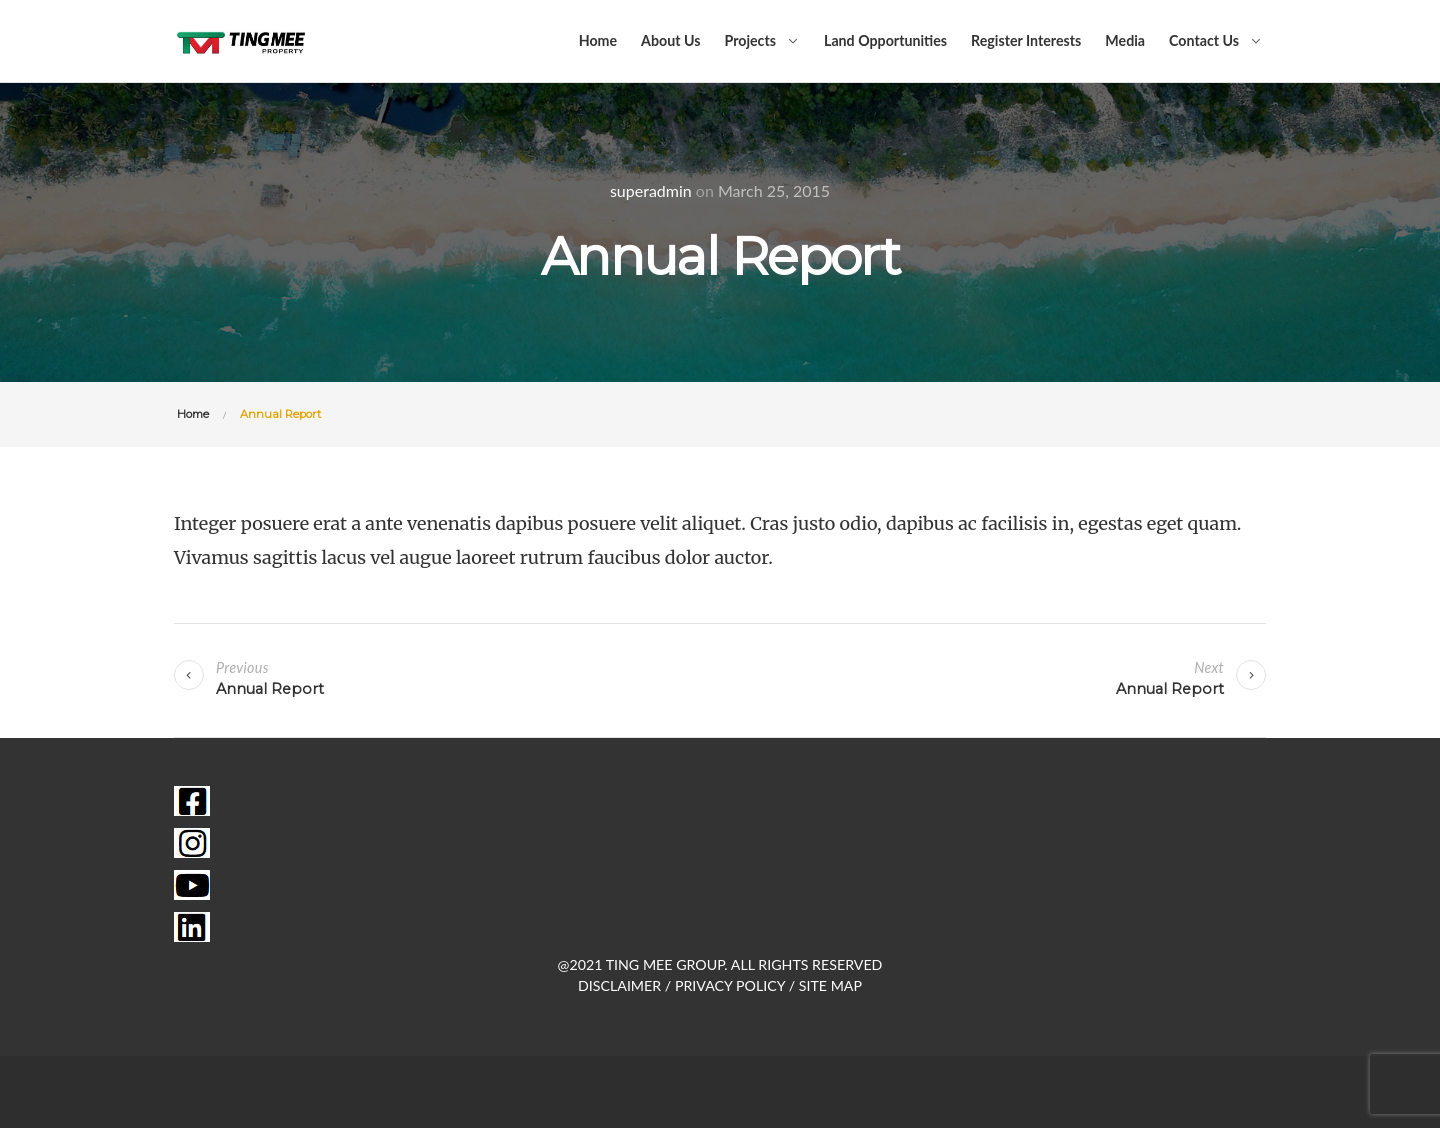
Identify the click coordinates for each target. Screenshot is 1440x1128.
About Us (670, 40)
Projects (750, 40)
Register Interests (1026, 40)
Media (1125, 40)
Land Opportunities (885, 40)
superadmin (651, 190)
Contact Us (1204, 40)
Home (598, 40)
